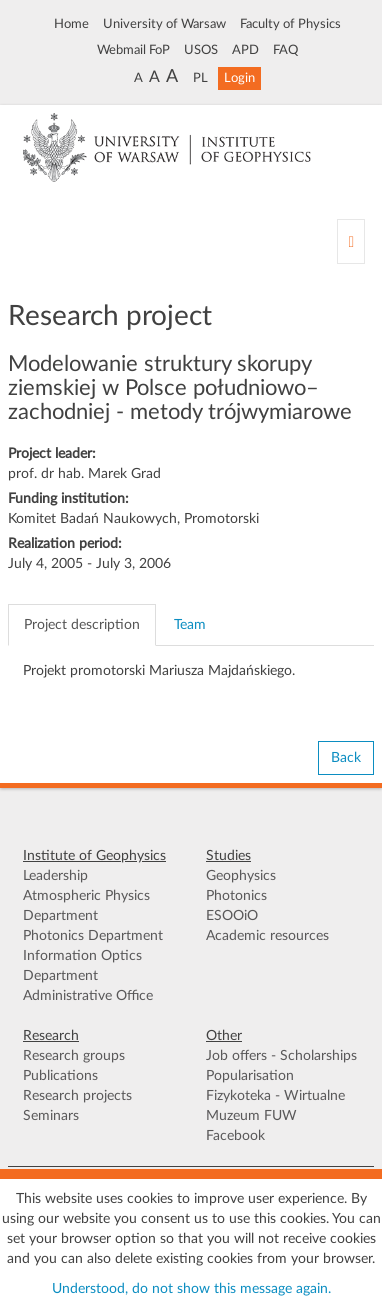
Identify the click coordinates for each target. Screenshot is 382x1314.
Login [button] (239, 78)
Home (71, 24)
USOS (201, 50)
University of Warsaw (164, 24)
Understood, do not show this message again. (191, 1289)
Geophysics (241, 876)
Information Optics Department (82, 966)
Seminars (51, 1116)
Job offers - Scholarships (281, 1056)
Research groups (74, 1056)
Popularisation (250, 1076)
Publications (60, 1076)
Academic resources (267, 936)
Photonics (236, 896)
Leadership (55, 876)
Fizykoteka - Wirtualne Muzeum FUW (275, 1106)
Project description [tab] (82, 625)
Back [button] (346, 758)
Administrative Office (88, 996)
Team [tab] (190, 625)
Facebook (235, 1136)
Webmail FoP (133, 50)
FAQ (285, 50)
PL (200, 78)
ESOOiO (232, 916)
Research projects (77, 1096)
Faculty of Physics (290, 24)
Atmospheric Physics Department (86, 906)
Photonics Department (93, 936)
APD (245, 50)
